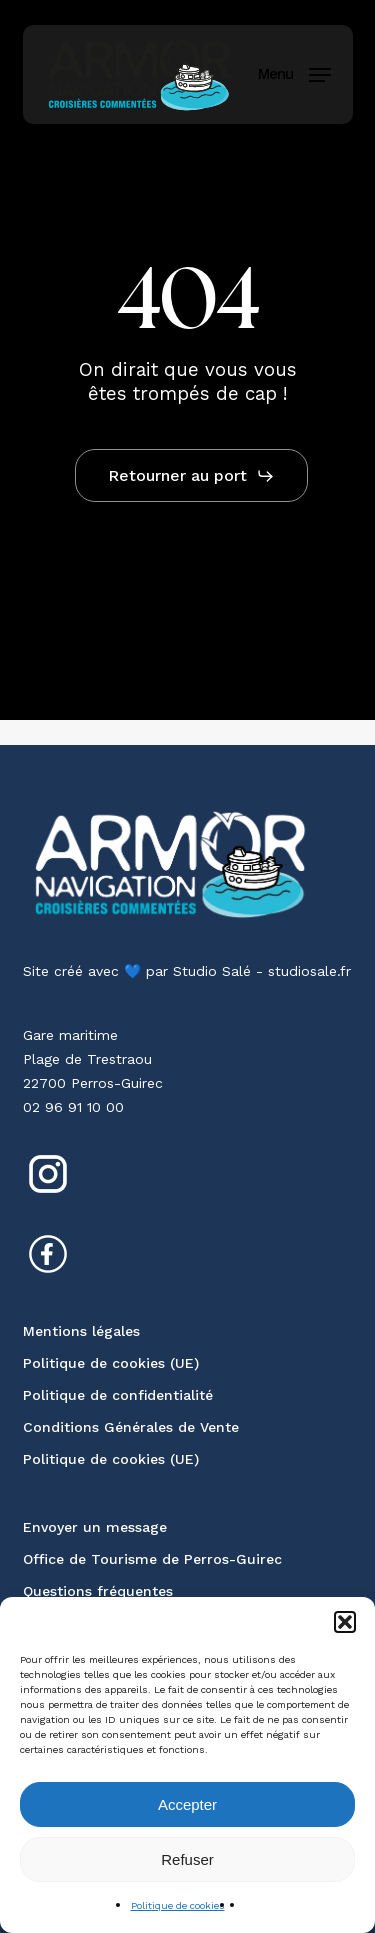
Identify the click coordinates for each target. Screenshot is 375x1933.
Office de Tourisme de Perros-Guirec (152, 1559)
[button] (345, 1622)
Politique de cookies (178, 1905)
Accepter (187, 1804)
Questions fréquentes (98, 1591)
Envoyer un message (95, 1527)
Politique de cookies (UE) (111, 1363)
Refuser (187, 1859)
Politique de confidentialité (118, 1395)
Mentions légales (81, 1331)
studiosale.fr (309, 971)
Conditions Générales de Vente (131, 1427)
